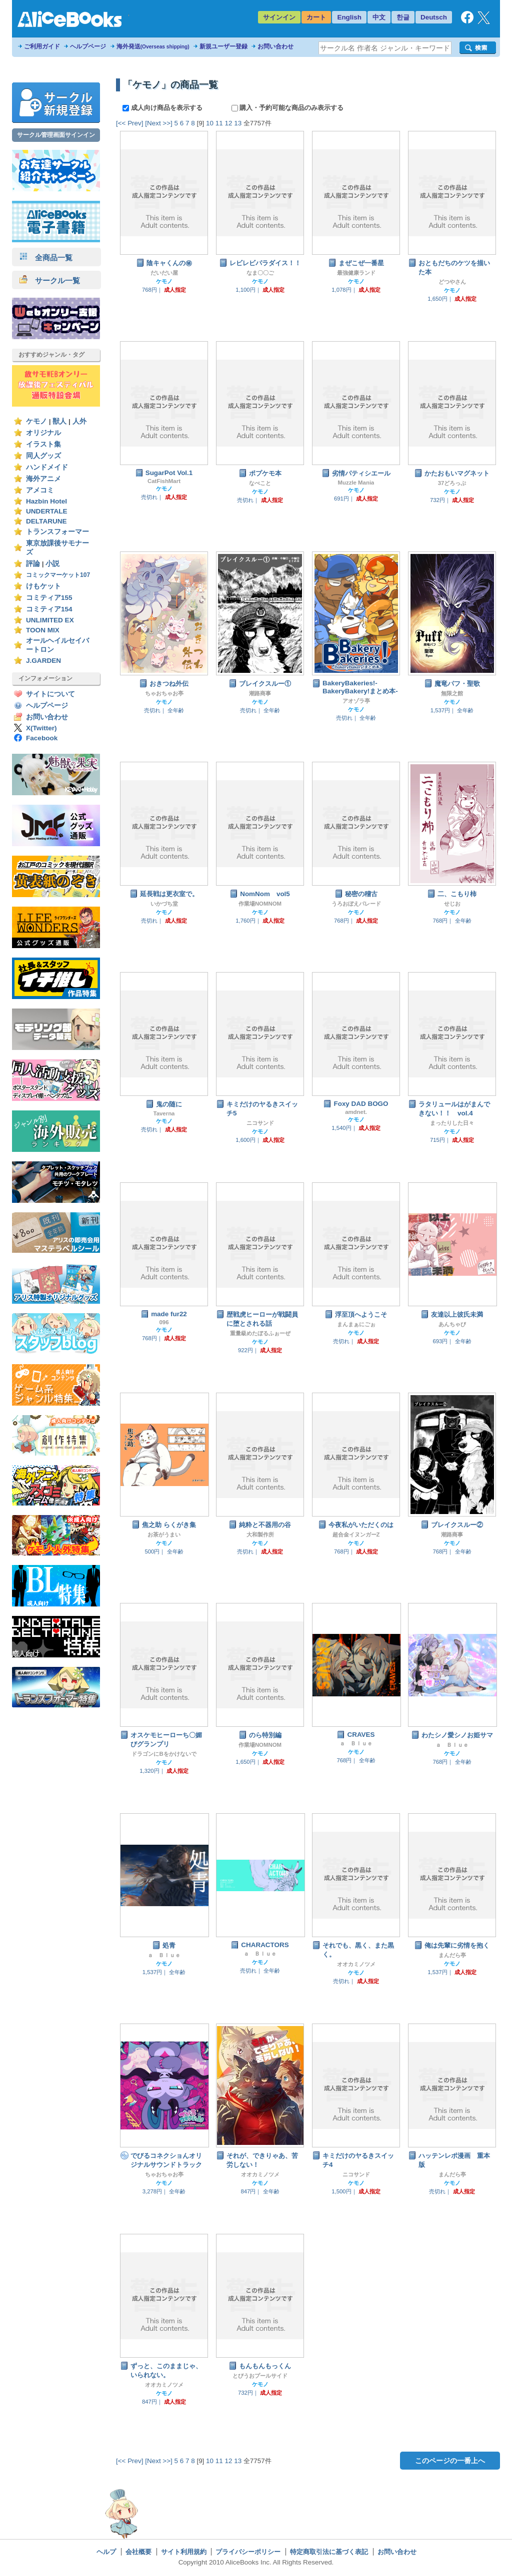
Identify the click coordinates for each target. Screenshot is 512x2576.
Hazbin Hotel (46, 501)
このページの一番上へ (450, 2461)
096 (163, 1322)
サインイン (279, 17)
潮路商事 (260, 693)
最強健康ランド (356, 273)
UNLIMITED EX (50, 620)
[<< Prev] (130, 123)
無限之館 (452, 693)
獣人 (59, 421)
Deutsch (433, 17)
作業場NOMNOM (260, 904)
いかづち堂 (164, 904)
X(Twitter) (41, 728)
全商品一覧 (46, 257)
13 (238, 123)
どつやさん (452, 282)
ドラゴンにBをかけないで (164, 1754)
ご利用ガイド (42, 46)
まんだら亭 (452, 1955)
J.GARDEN (43, 660)
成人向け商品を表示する (163, 107)
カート (316, 17)
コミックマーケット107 (58, 574)
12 (228, 123)
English (349, 17)
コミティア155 (49, 597)
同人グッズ (43, 456)
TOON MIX (43, 630)
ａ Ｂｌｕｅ (356, 1743)
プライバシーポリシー (248, 2552)
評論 (33, 563)
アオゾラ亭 (356, 701)
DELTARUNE (46, 521)
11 (219, 123)
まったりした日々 (452, 1123)
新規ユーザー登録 (224, 46)
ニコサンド (260, 1123)
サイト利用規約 (183, 2552)
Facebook (42, 738)
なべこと (260, 483)
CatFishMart (164, 481)
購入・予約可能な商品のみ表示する (288, 107)
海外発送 (153, 46)
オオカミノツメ (356, 1964)
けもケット (43, 586)
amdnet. (356, 1112)
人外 (79, 421)
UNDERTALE (47, 511)
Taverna (164, 1113)
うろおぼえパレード (356, 904)
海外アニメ (43, 479)
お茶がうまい (164, 1535)
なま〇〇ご (260, 273)
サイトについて (50, 694)
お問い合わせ (276, 46)
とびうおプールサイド (260, 2376)
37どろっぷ (452, 483)
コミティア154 (49, 609)
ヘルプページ (88, 46)
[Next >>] (158, 123)
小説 (53, 563)
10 (210, 123)
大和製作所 (260, 1535)
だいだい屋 (164, 273)
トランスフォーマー (57, 531)
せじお (452, 904)
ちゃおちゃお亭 (164, 693)
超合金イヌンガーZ (356, 1535)
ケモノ (36, 421)
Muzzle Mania (356, 483)
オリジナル (43, 433)
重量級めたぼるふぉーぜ (260, 1333)
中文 (379, 17)
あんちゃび (452, 1324)
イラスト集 (43, 444)
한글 (403, 17)
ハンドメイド (47, 467)
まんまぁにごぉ (356, 1324)
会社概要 (139, 2552)
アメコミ (40, 490)
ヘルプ (106, 2552)
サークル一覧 (50, 280)
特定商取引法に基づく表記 (329, 2552)
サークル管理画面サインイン (56, 134)
